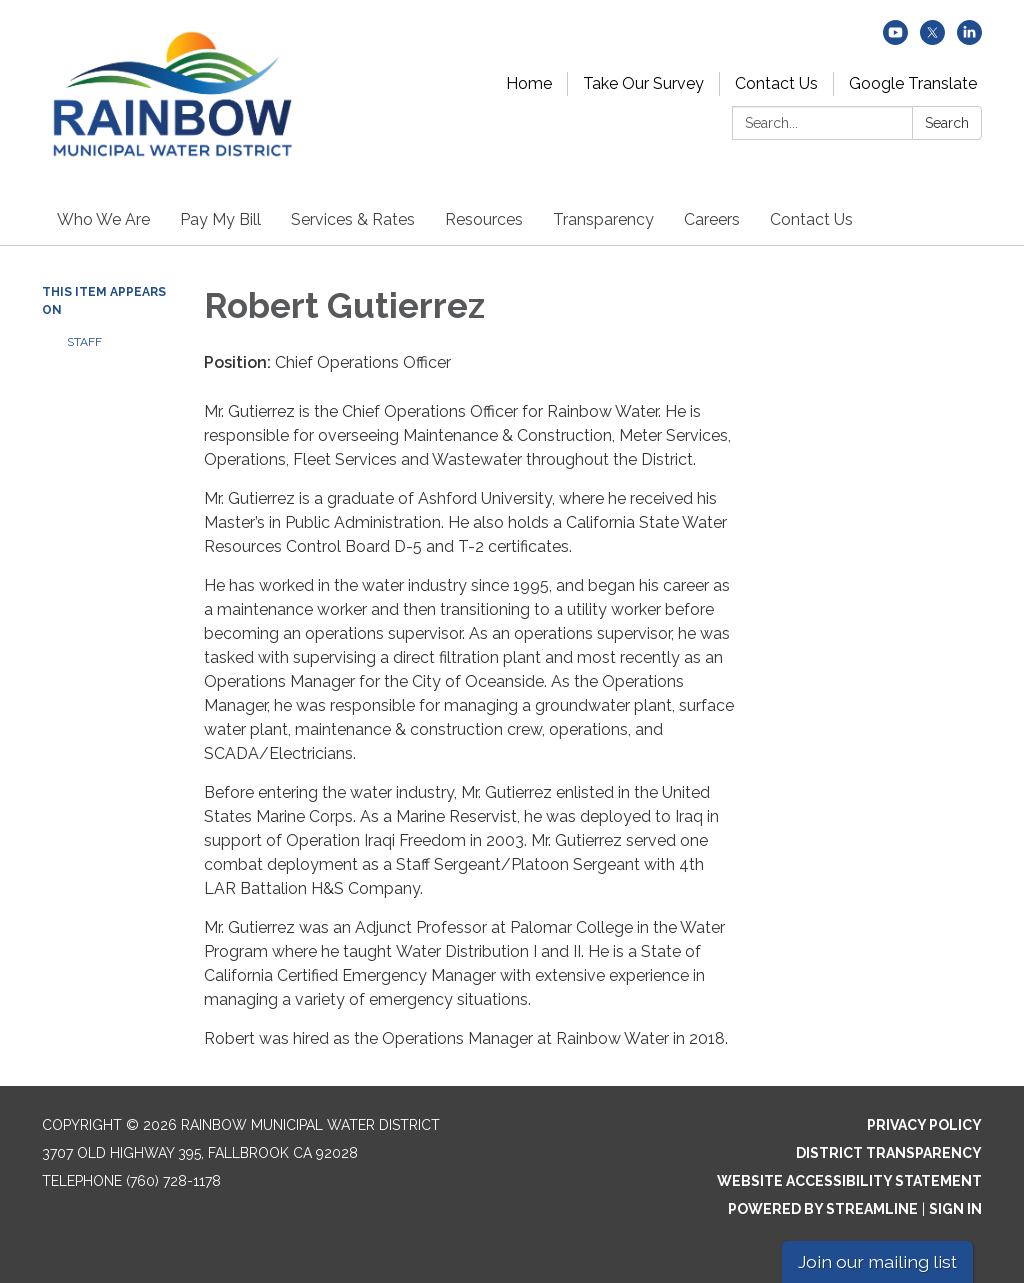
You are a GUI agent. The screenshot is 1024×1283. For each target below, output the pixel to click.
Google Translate (913, 83)
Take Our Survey (643, 83)
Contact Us (776, 83)
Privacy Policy (924, 1125)
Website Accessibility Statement (849, 1181)
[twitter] (932, 39)
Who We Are (103, 219)
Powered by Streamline (823, 1209)
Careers (712, 219)
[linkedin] (969, 39)
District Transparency (889, 1153)
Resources (484, 219)
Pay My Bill (220, 219)
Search (947, 123)
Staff (84, 342)
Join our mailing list (877, 1261)
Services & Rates (353, 219)
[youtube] (895, 39)
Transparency (603, 219)
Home (529, 83)
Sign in (955, 1209)
